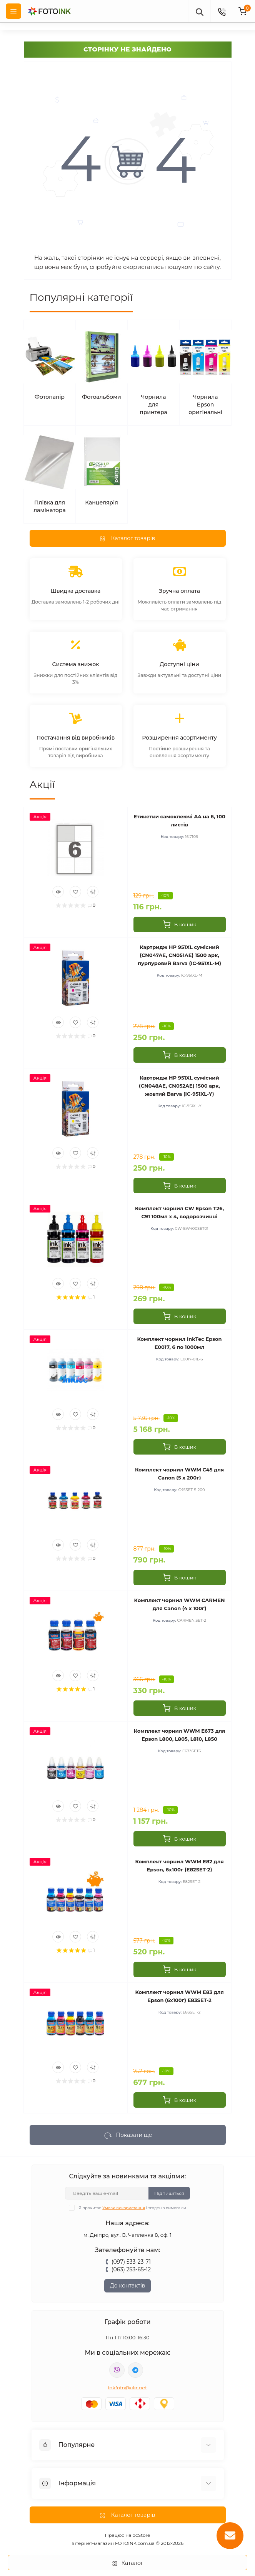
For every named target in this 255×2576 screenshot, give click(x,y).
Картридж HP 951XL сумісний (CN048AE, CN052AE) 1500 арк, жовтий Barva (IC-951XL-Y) (179, 1086)
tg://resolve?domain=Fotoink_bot (135, 2370)
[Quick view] (58, 891)
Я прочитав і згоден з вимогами (132, 2208)
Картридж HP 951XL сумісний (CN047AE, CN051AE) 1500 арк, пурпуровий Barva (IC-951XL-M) (179, 955)
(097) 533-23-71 (131, 2261)
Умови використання (123, 2207)
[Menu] (13, 11)
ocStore (141, 2535)
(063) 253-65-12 (131, 2269)
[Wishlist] (75, 891)
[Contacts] (221, 11)
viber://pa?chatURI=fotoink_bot (117, 2370)
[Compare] (92, 891)
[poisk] (199, 11)
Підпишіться (169, 2193)
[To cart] (179, 924)
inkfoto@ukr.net (127, 2387)
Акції (42, 784)
